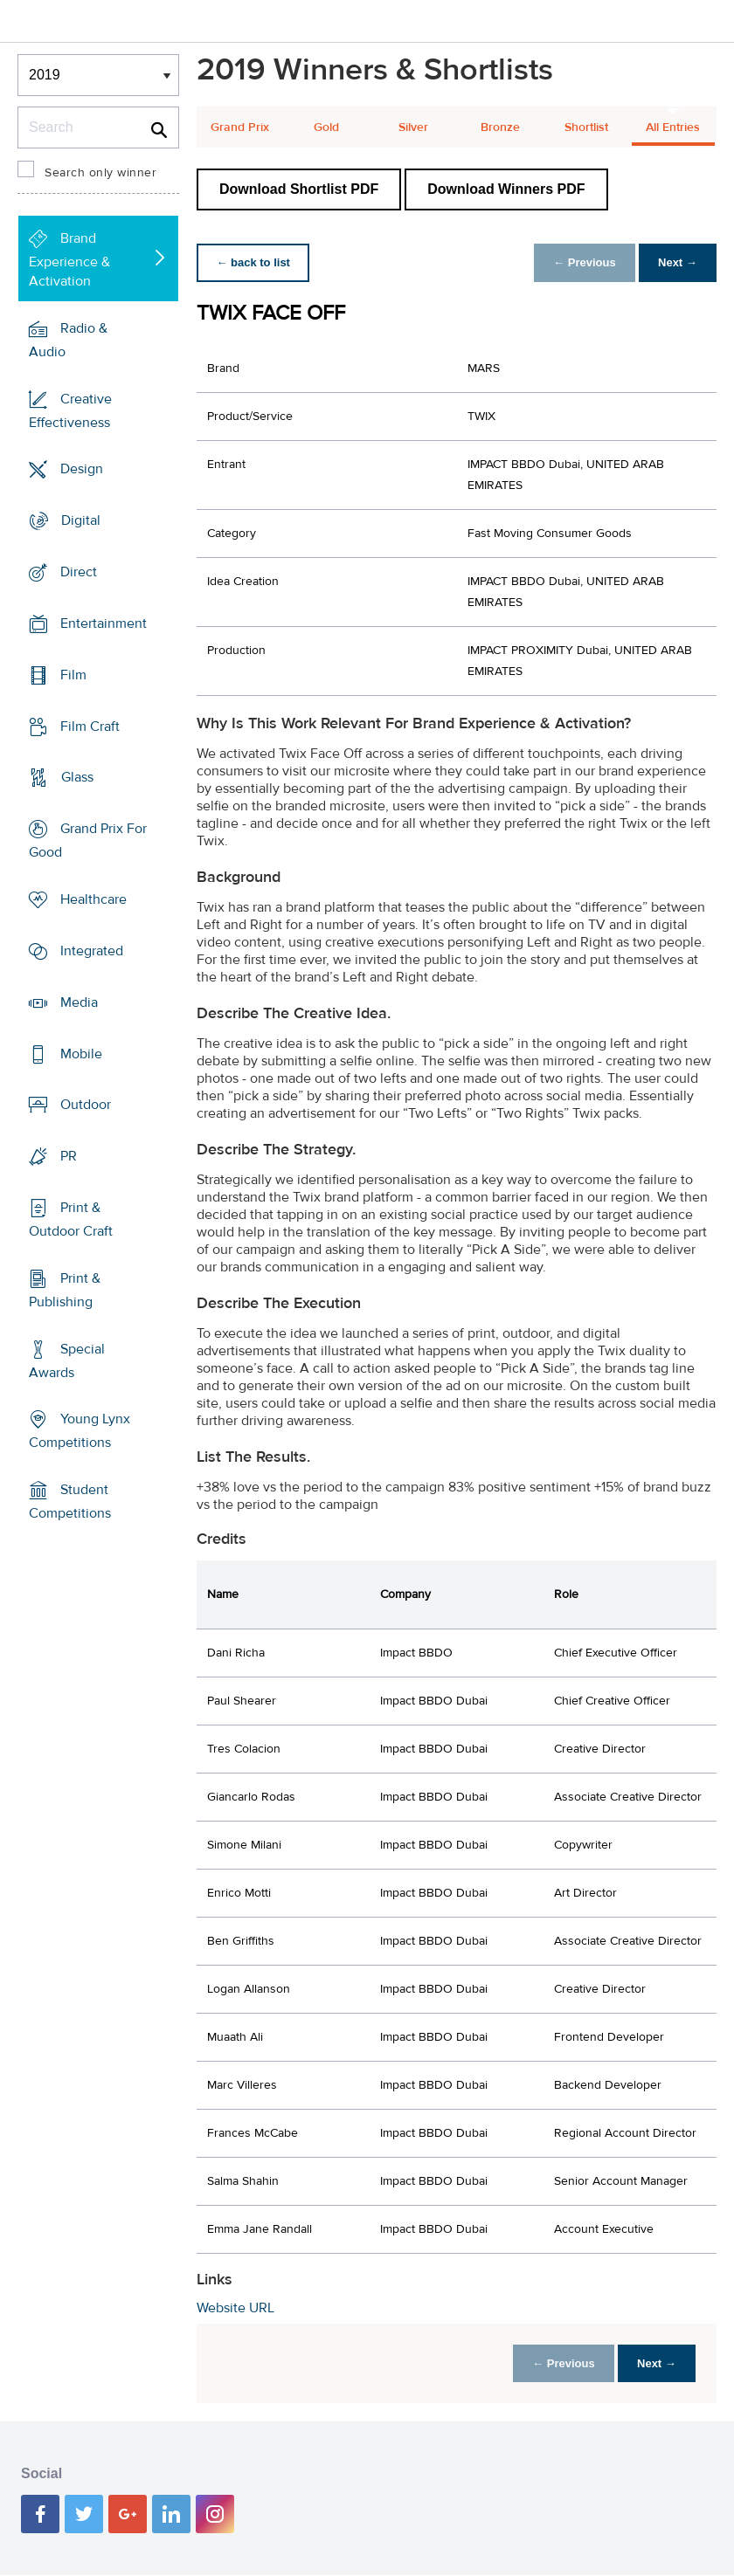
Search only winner (100, 173)
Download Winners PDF (506, 189)
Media (79, 1002)
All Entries (673, 127)
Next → (676, 262)
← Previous (580, 262)
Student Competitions (70, 1501)
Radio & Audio (68, 340)
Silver (413, 127)
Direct (78, 572)
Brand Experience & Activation (69, 260)
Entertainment (103, 623)
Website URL (235, 2308)
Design (81, 469)
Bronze (500, 127)
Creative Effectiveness (70, 409)
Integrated (91, 951)
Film (73, 675)
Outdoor (85, 1104)
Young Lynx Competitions (79, 1430)
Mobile (81, 1053)
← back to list (255, 262)
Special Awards (67, 1360)
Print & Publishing (64, 1290)
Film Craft (90, 725)
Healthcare (93, 899)
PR (68, 1156)
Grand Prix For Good (88, 840)
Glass (77, 777)
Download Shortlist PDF (298, 189)
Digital (80, 520)
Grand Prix (240, 127)
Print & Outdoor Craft (71, 1219)
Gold (326, 127)
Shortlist (586, 127)
